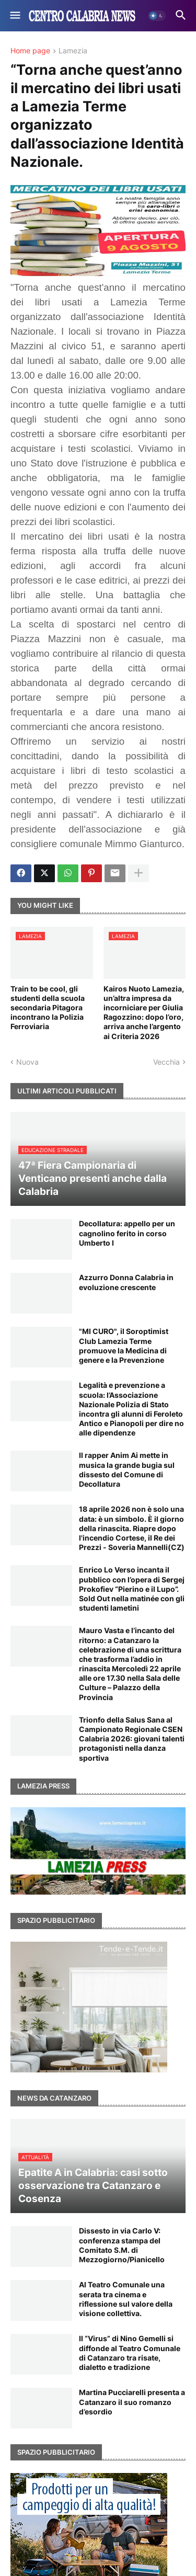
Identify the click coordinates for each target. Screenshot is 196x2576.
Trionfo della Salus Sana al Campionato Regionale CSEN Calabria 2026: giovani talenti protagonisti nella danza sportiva (132, 1738)
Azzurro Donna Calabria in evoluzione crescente (126, 1282)
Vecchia (166, 1061)
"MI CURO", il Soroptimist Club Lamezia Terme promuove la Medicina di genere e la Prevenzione (123, 1345)
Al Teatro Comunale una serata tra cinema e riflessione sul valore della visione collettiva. (125, 2299)
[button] (14, 16)
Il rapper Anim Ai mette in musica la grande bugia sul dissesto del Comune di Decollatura (127, 1469)
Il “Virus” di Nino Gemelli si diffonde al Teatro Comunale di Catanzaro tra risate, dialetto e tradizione (129, 2353)
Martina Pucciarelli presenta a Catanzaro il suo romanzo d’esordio (132, 2401)
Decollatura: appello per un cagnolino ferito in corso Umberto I (127, 1233)
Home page (30, 51)
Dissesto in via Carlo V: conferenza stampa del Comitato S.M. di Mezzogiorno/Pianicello (122, 2245)
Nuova (27, 1061)
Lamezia (73, 51)
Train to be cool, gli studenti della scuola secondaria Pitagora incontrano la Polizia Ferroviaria (47, 1007)
